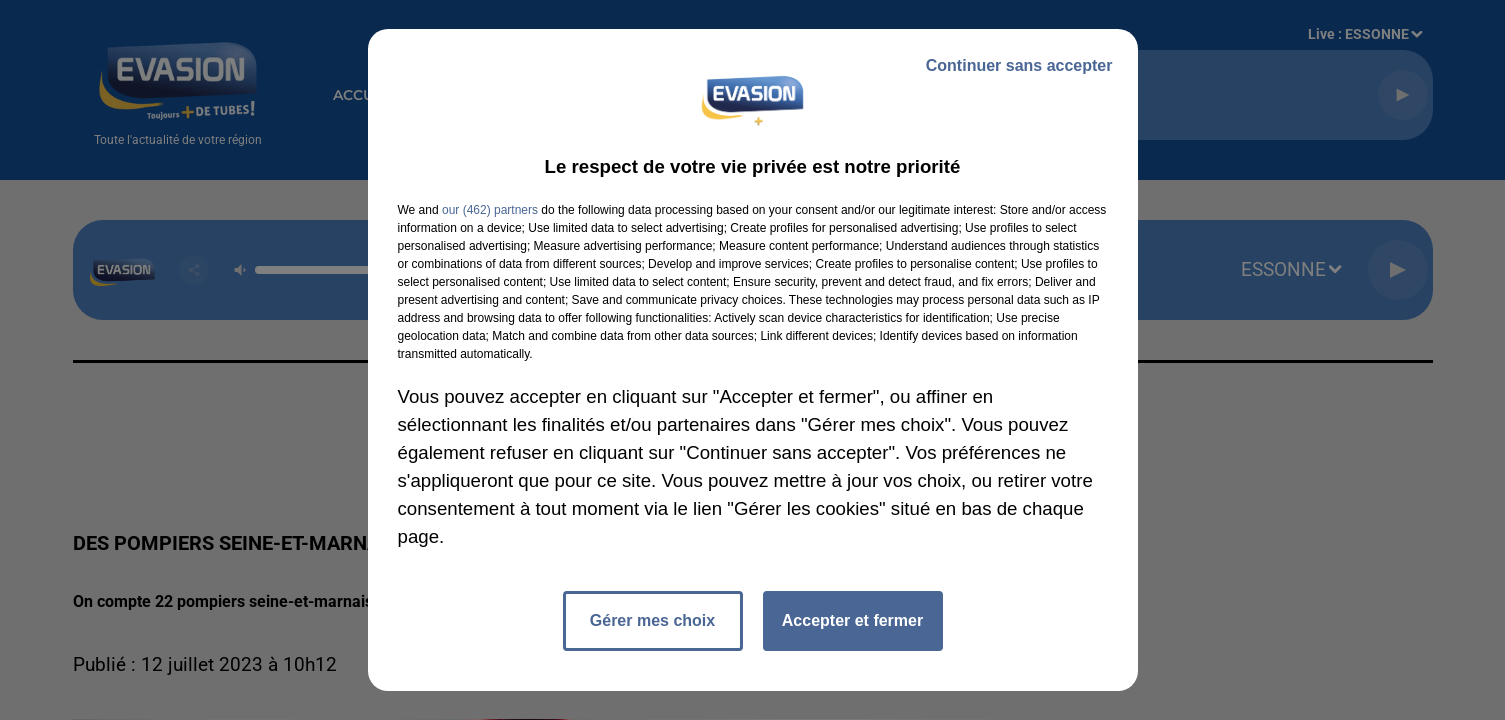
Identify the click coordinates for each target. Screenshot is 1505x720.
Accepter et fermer (852, 620)
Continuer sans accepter (1019, 65)
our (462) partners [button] (490, 210)
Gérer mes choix (652, 620)
